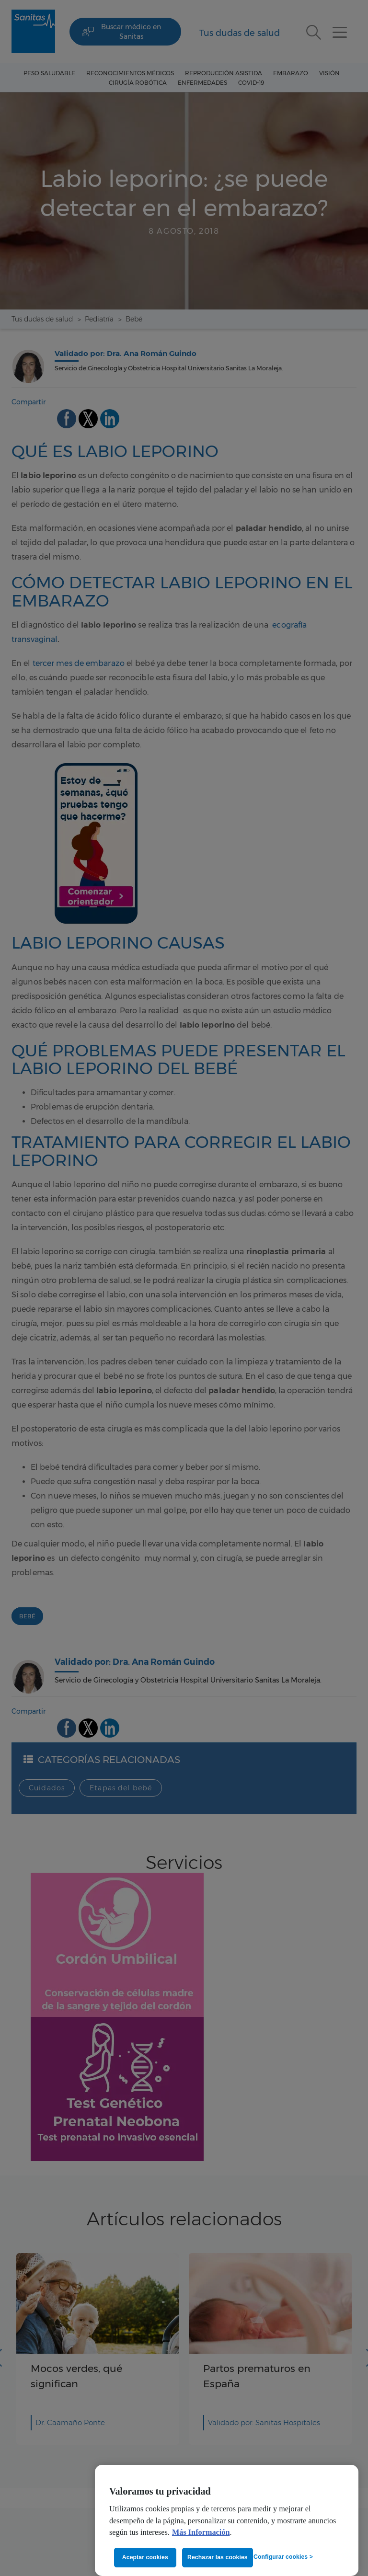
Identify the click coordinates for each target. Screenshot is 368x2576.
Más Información (201, 2532)
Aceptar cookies (145, 2557)
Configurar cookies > (283, 2556)
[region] (226, 2520)
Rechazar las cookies (217, 2557)
